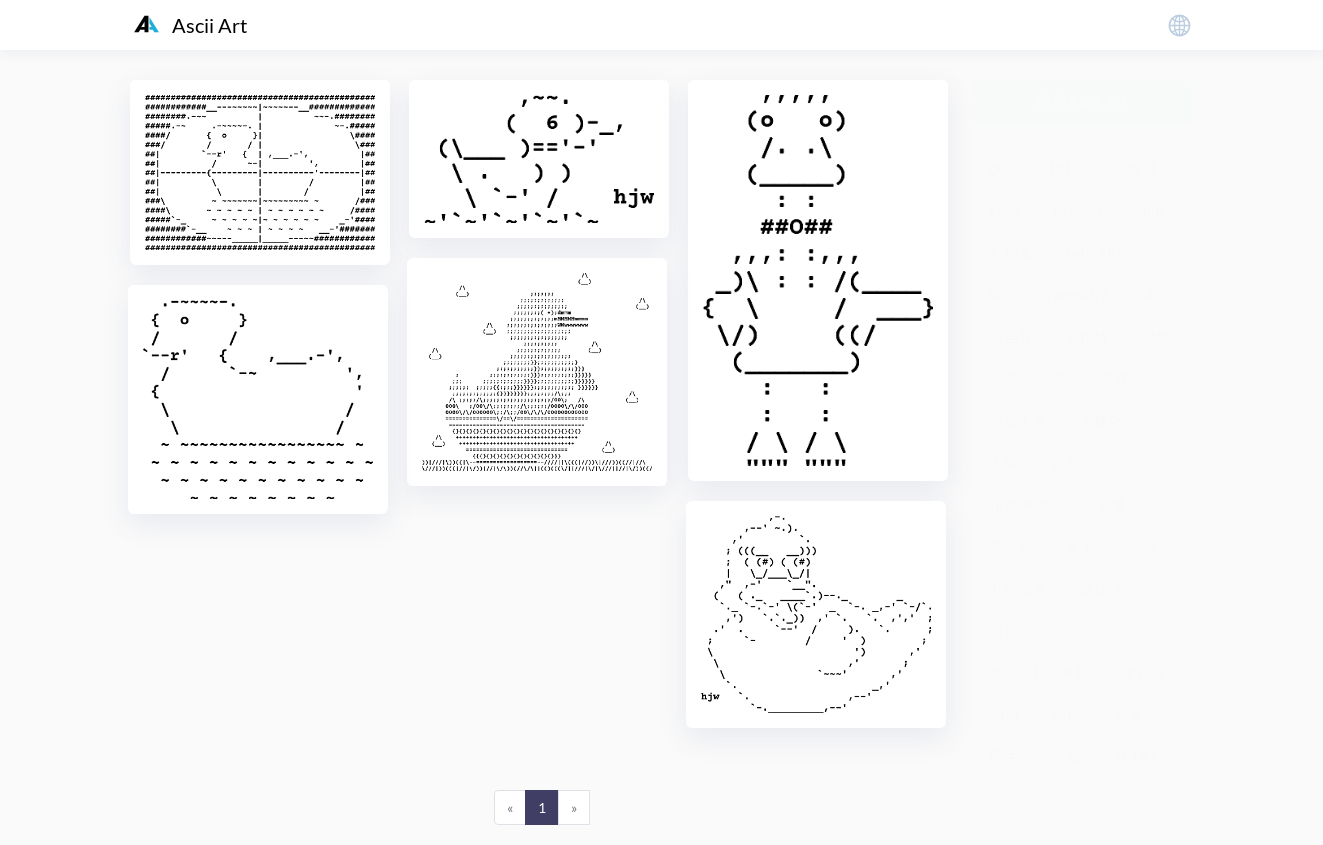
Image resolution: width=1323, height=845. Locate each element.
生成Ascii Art (1081, 101)
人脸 (1004, 462)
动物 (1004, 714)
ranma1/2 (1077, 294)
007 (1002, 168)
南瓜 (1066, 756)
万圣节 (1011, 336)
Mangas (1078, 210)
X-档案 (1011, 252)
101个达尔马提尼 (1102, 168)
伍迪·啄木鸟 (1027, 504)
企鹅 (1066, 462)
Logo (1005, 210)
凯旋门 (1101, 588)
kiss (1001, 294)
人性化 (1101, 420)
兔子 (1080, 546)
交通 (1114, 378)
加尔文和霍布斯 (1039, 672)
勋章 (1128, 714)
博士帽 (1135, 756)
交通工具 (1018, 420)
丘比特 (1087, 336)
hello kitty (1097, 252)
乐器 (1004, 378)
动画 (1066, 714)
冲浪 (1142, 546)
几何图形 (1018, 588)
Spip (1149, 210)
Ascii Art (190, 25)
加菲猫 (1143, 672)
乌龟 (1156, 336)
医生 (1004, 756)
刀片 (1004, 630)
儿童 (1112, 504)
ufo (1152, 294)
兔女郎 (1011, 546)
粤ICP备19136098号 (1036, 814)
